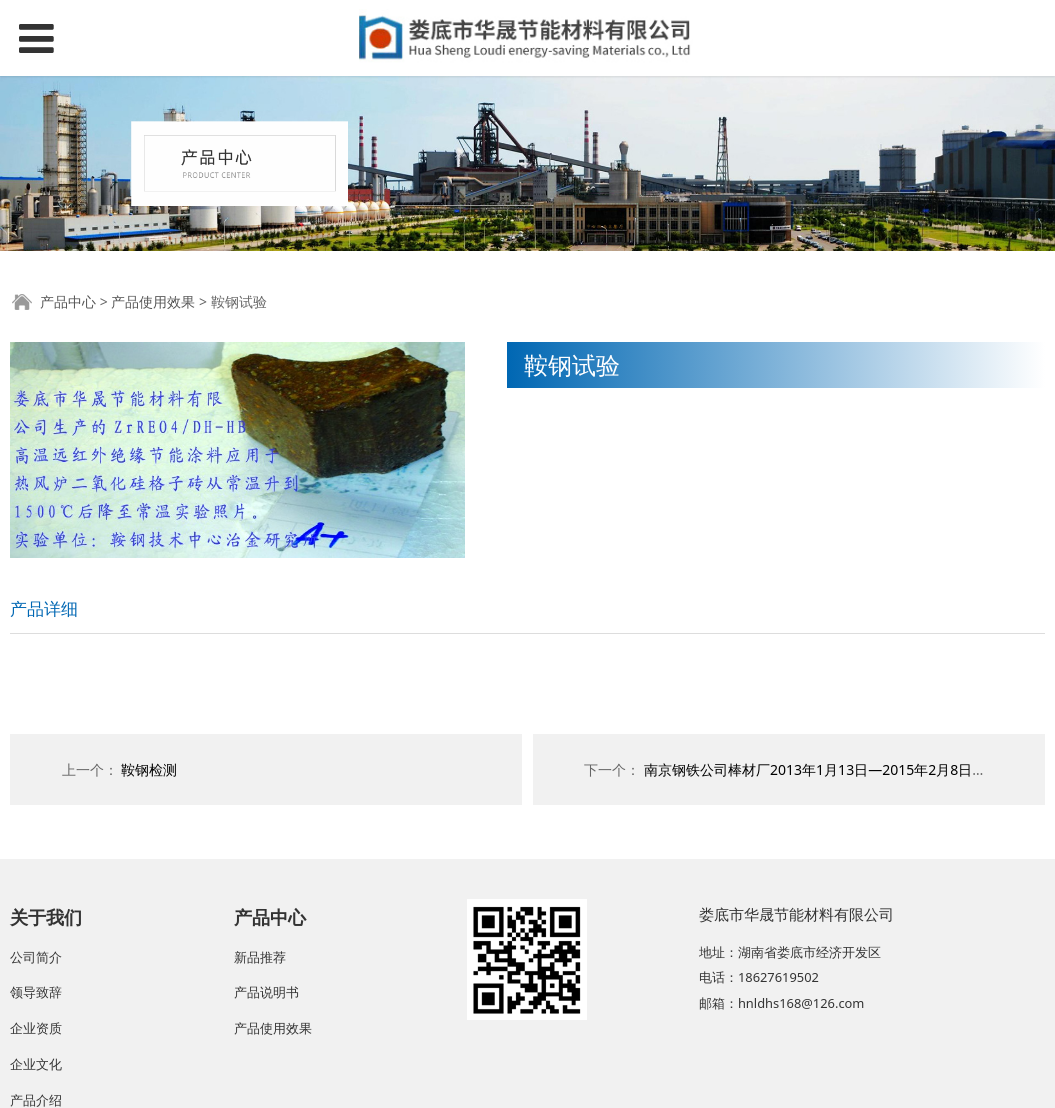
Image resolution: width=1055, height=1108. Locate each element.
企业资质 (36, 1028)
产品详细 (44, 608)
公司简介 (36, 957)
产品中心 (68, 301)
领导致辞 (36, 992)
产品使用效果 (153, 301)
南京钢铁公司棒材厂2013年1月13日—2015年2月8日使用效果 (836, 769)
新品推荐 (260, 957)
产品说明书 (266, 992)
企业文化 (36, 1064)
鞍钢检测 (149, 769)
